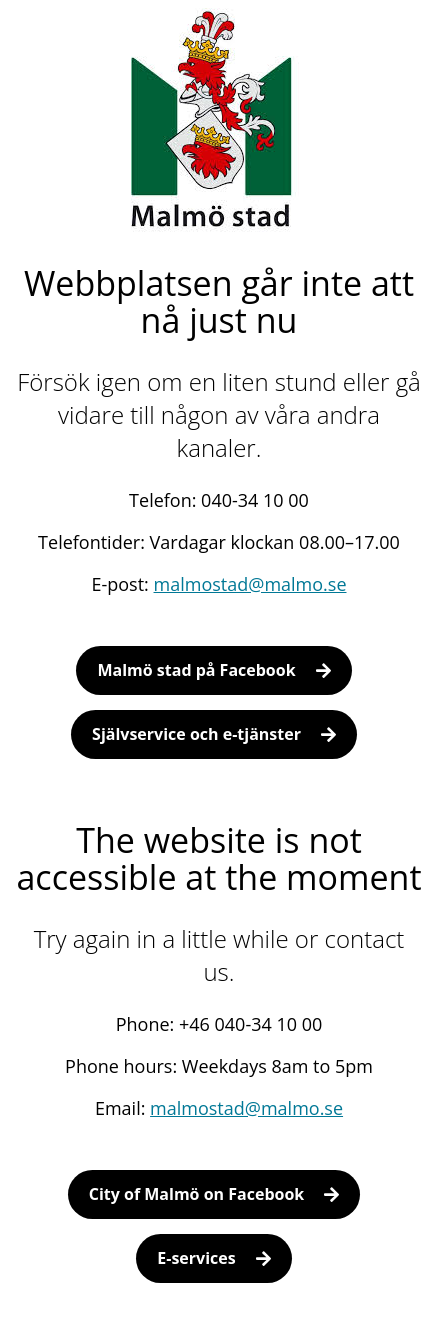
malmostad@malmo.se (250, 584)
